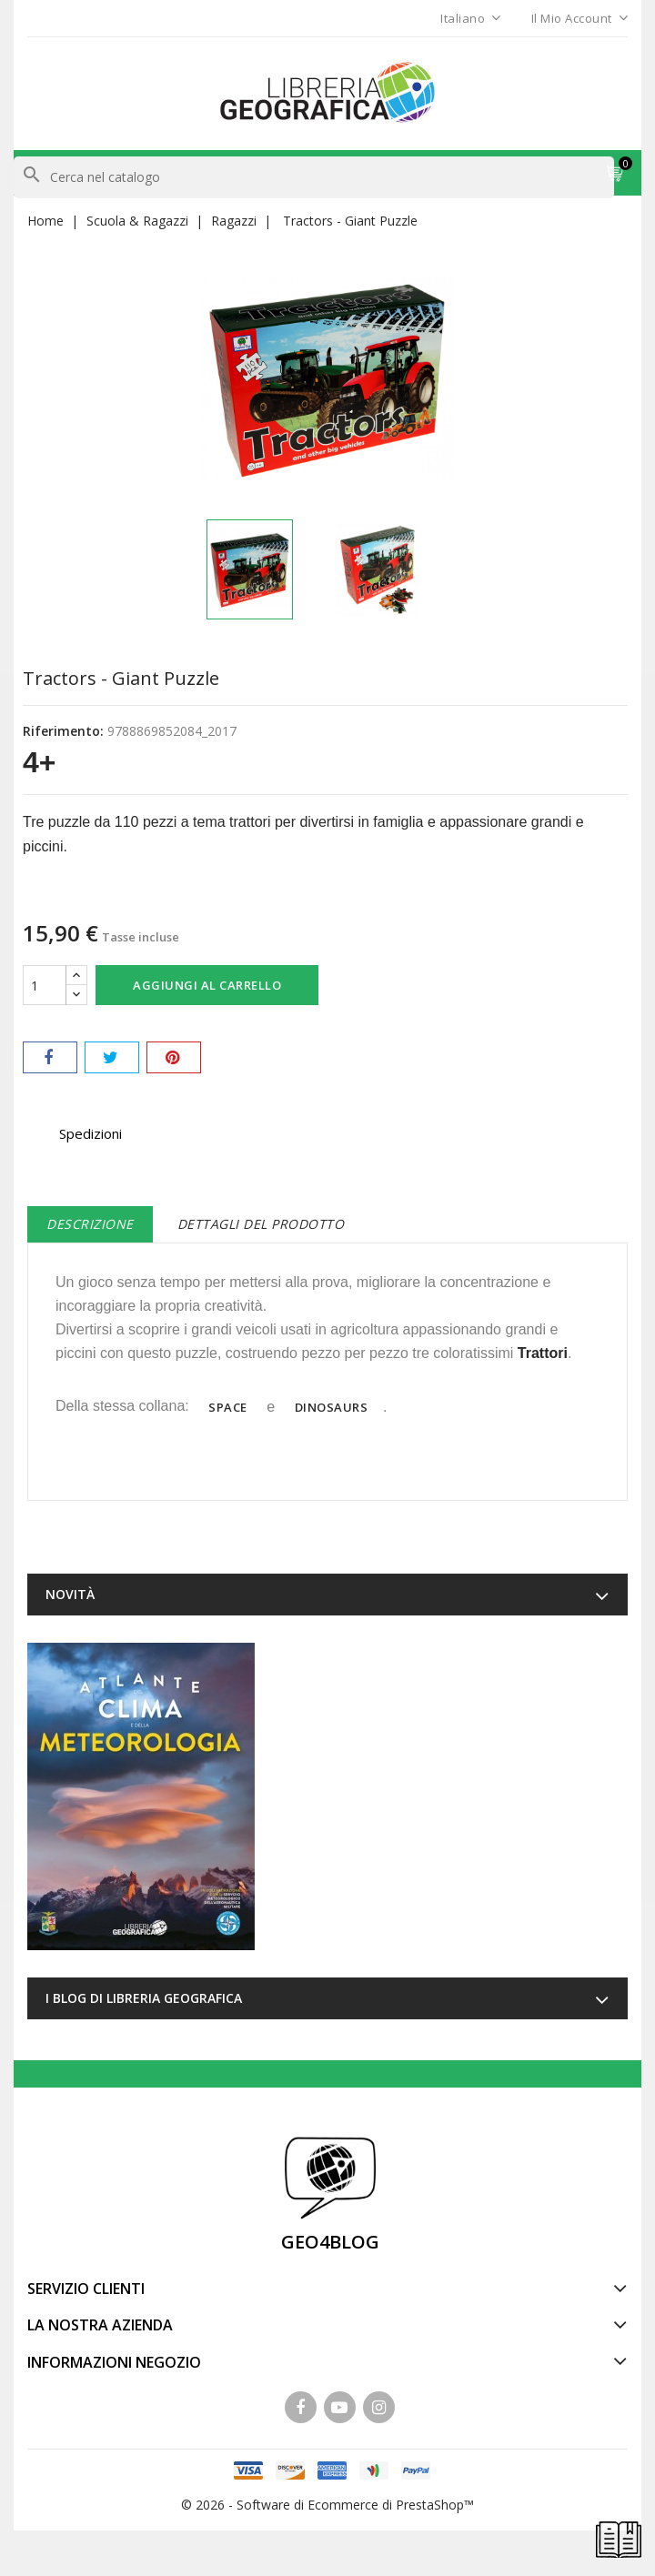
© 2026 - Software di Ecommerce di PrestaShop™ (327, 2504)
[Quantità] (44, 985)
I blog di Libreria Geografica (143, 1998)
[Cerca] (314, 177)
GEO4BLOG (330, 2241)
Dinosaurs (331, 1407)
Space (227, 1407)
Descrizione (90, 1224)
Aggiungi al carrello (207, 985)
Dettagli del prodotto (261, 1224)
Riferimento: (63, 731)
